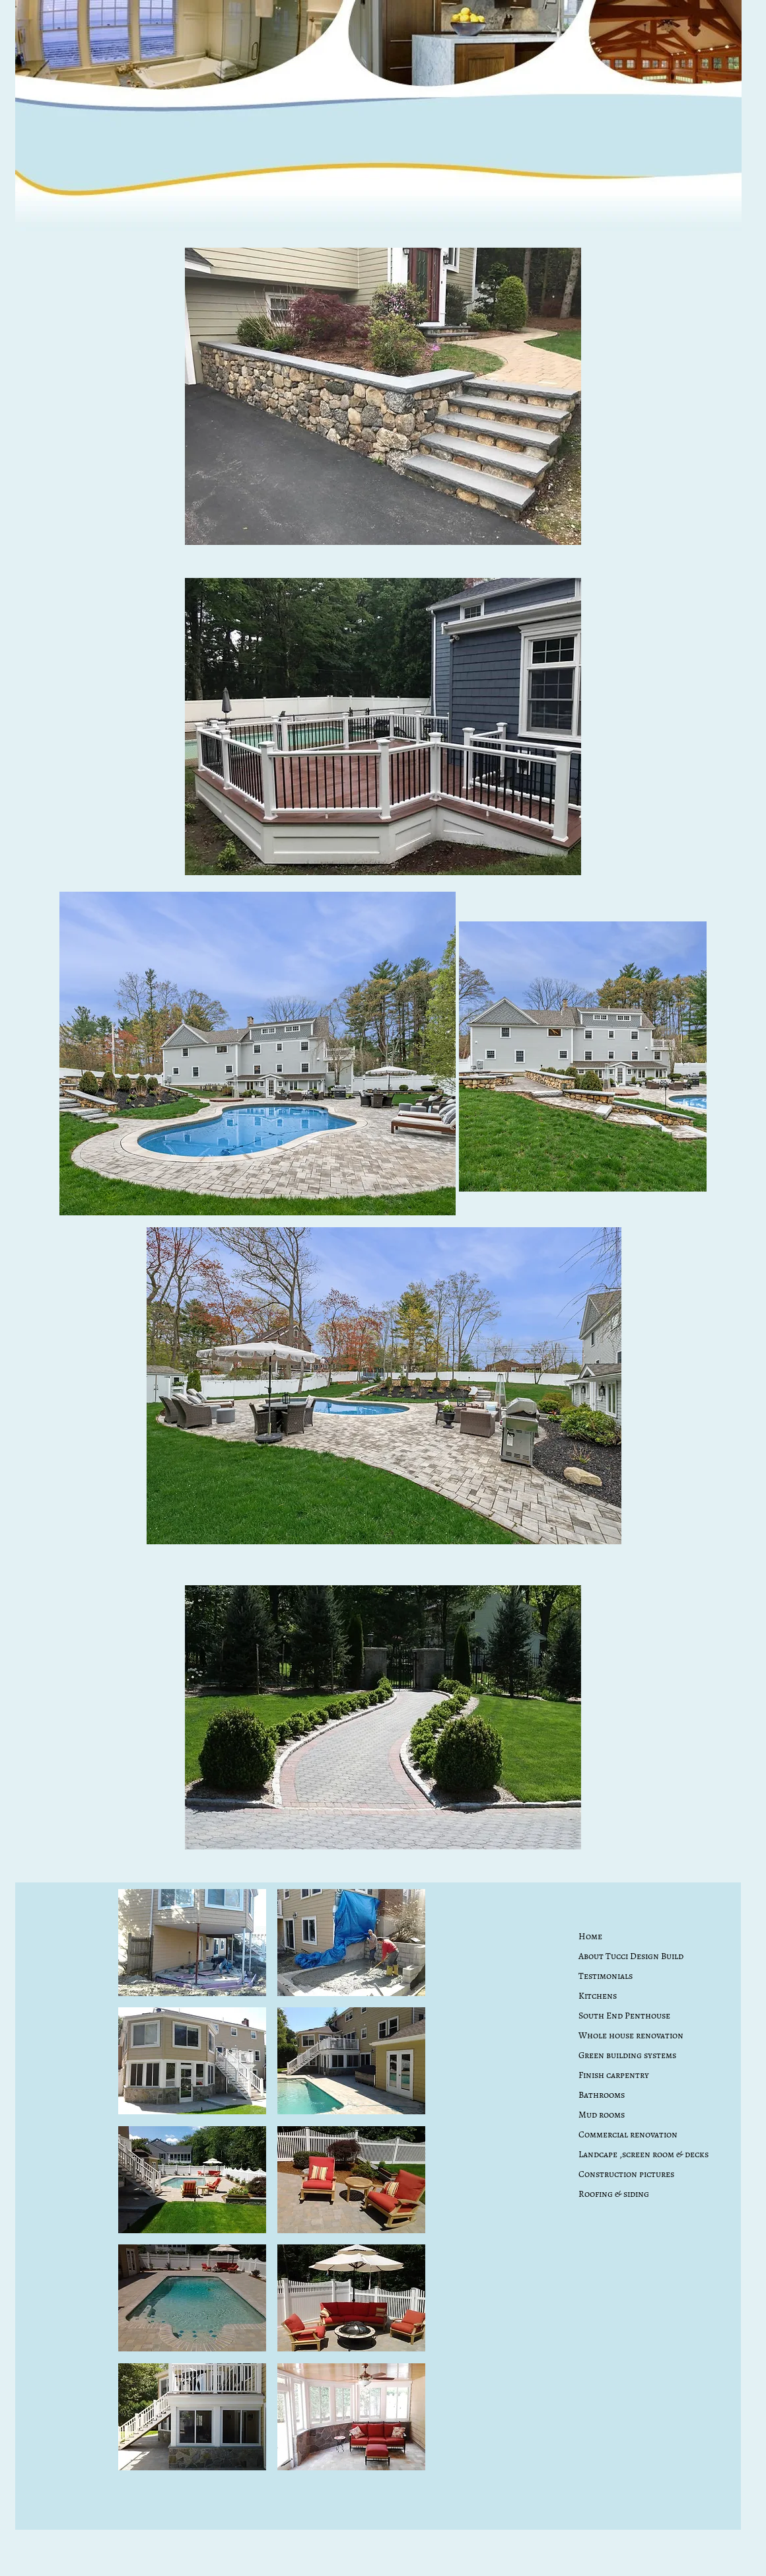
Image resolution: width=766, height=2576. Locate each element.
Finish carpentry (613, 2075)
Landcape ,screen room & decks (643, 2154)
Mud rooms (601, 2114)
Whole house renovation (630, 2035)
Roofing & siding (613, 2194)
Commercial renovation (628, 2134)
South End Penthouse (624, 2015)
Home (590, 1936)
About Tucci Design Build (630, 1956)
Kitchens (597, 1995)
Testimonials (605, 1976)
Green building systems (627, 2055)
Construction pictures (626, 2174)
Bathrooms (601, 2095)
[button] (192, 1942)
